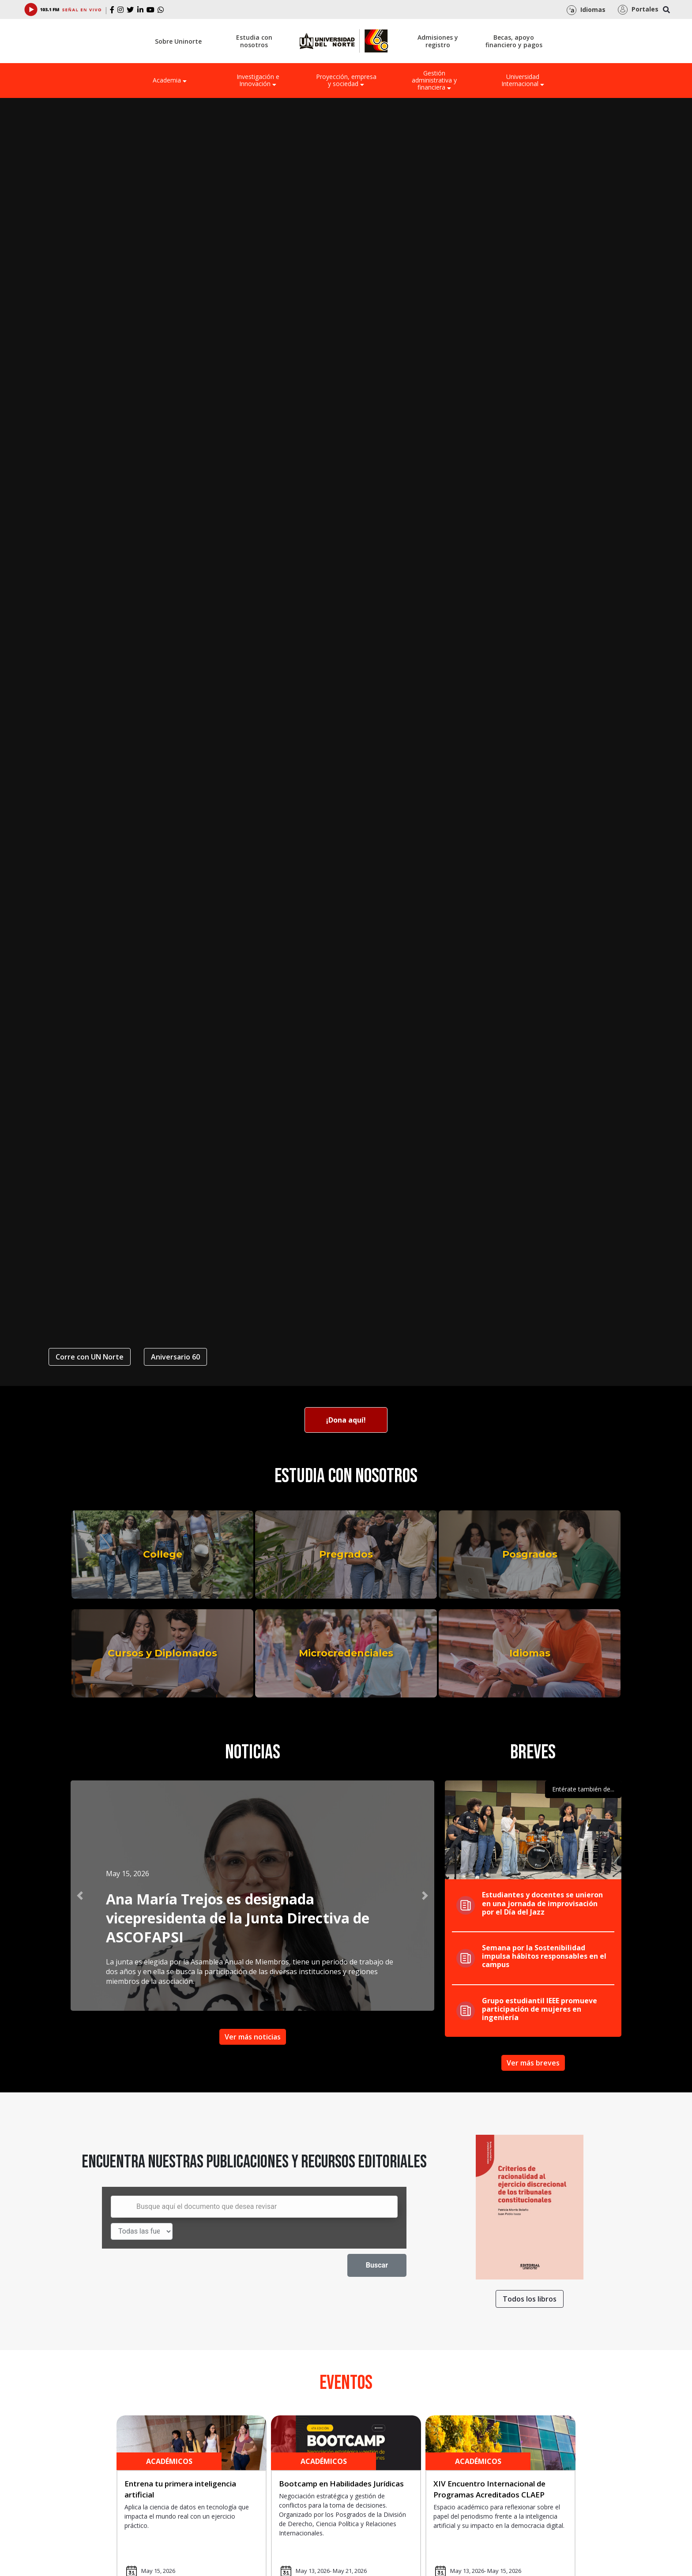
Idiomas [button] (586, 10)
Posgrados (529, 1554)
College (162, 1554)
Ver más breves (533, 2063)
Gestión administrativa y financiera (434, 80)
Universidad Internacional (522, 80)
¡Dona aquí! (346, 1420)
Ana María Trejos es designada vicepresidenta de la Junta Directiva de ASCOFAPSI (237, 1917)
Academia (170, 80)
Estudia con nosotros (254, 41)
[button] (80, 1895)
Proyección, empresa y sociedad (346, 80)
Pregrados (346, 1554)
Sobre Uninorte (178, 41)
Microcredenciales (346, 1653)
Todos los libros (530, 2299)
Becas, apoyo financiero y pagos (513, 41)
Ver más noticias (253, 2037)
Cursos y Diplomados (162, 1653)
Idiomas (529, 1653)
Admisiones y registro (437, 41)
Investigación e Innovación (258, 80)
